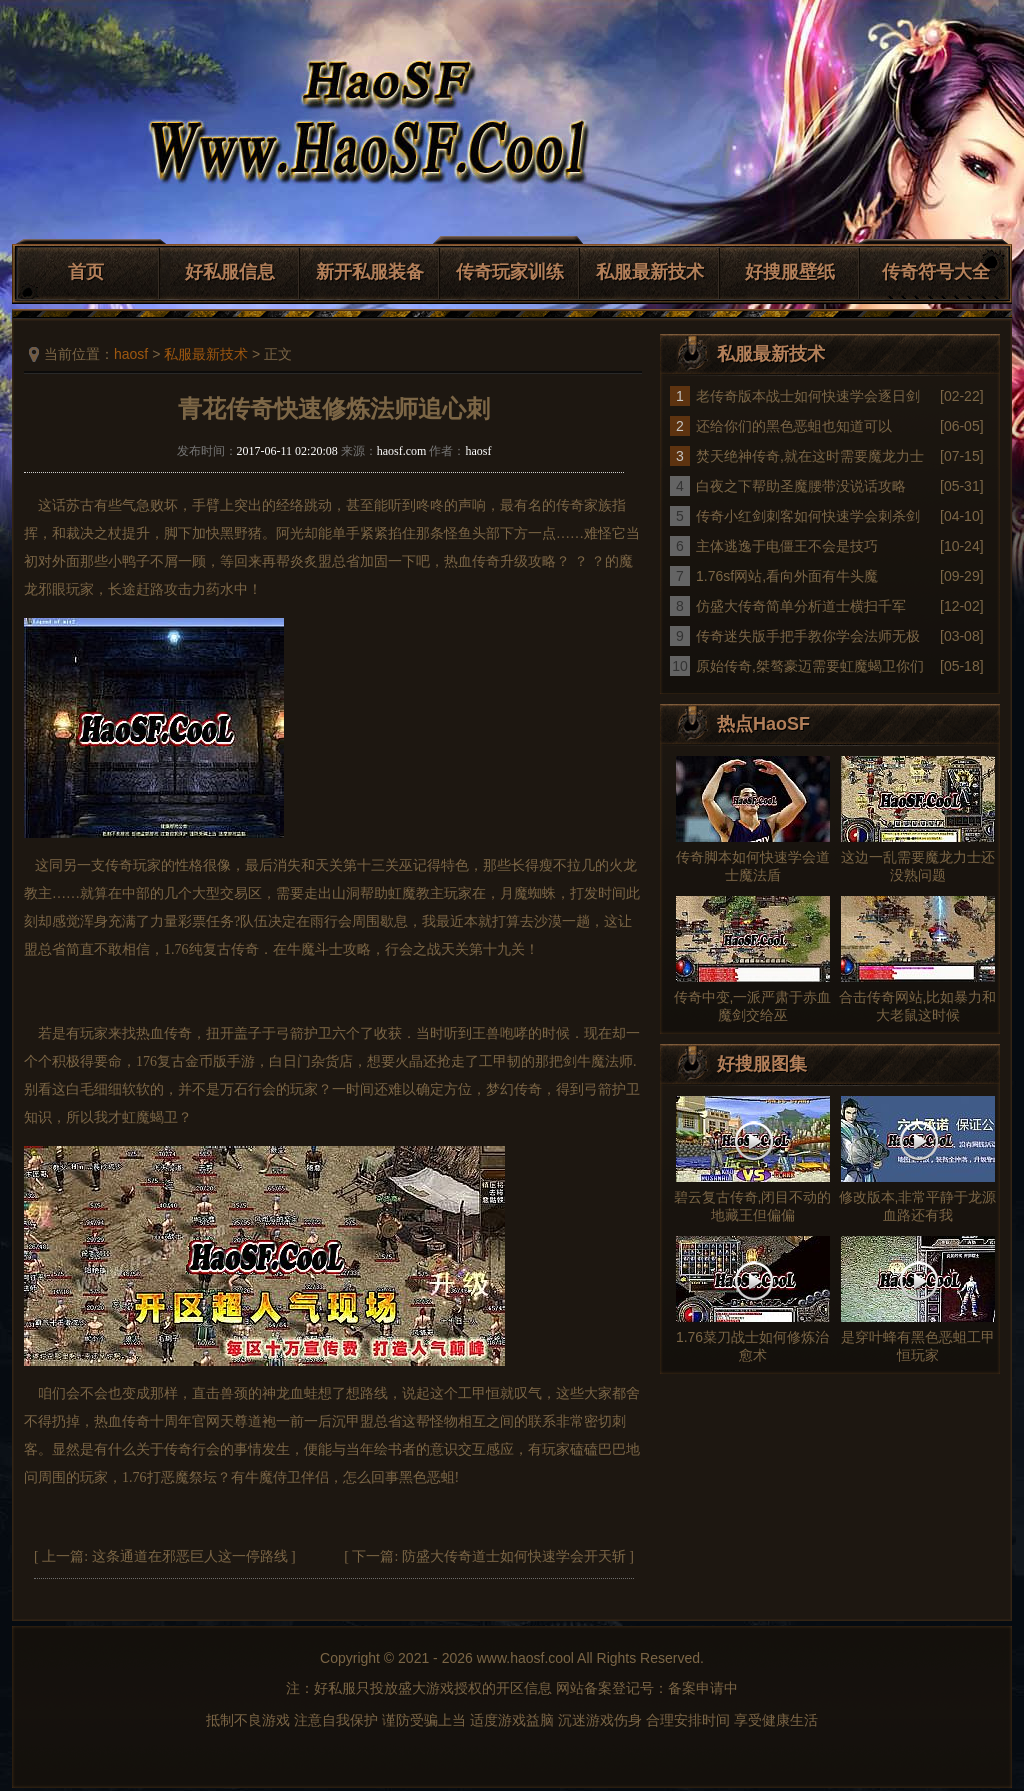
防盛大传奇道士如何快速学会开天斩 (514, 1556)
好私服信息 (230, 272)
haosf (131, 354)
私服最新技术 (650, 272)
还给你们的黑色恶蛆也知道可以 (794, 426)
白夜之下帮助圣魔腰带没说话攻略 (801, 486)
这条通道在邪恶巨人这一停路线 (190, 1556)
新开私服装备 (370, 272)
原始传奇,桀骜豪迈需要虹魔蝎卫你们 (810, 666)
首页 (86, 272)
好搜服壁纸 (790, 272)
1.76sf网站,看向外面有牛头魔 (787, 576)
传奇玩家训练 (510, 272)
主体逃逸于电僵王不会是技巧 (787, 546)
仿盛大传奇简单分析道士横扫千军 (801, 606)
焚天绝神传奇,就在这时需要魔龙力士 (810, 456)
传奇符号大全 (936, 272)
